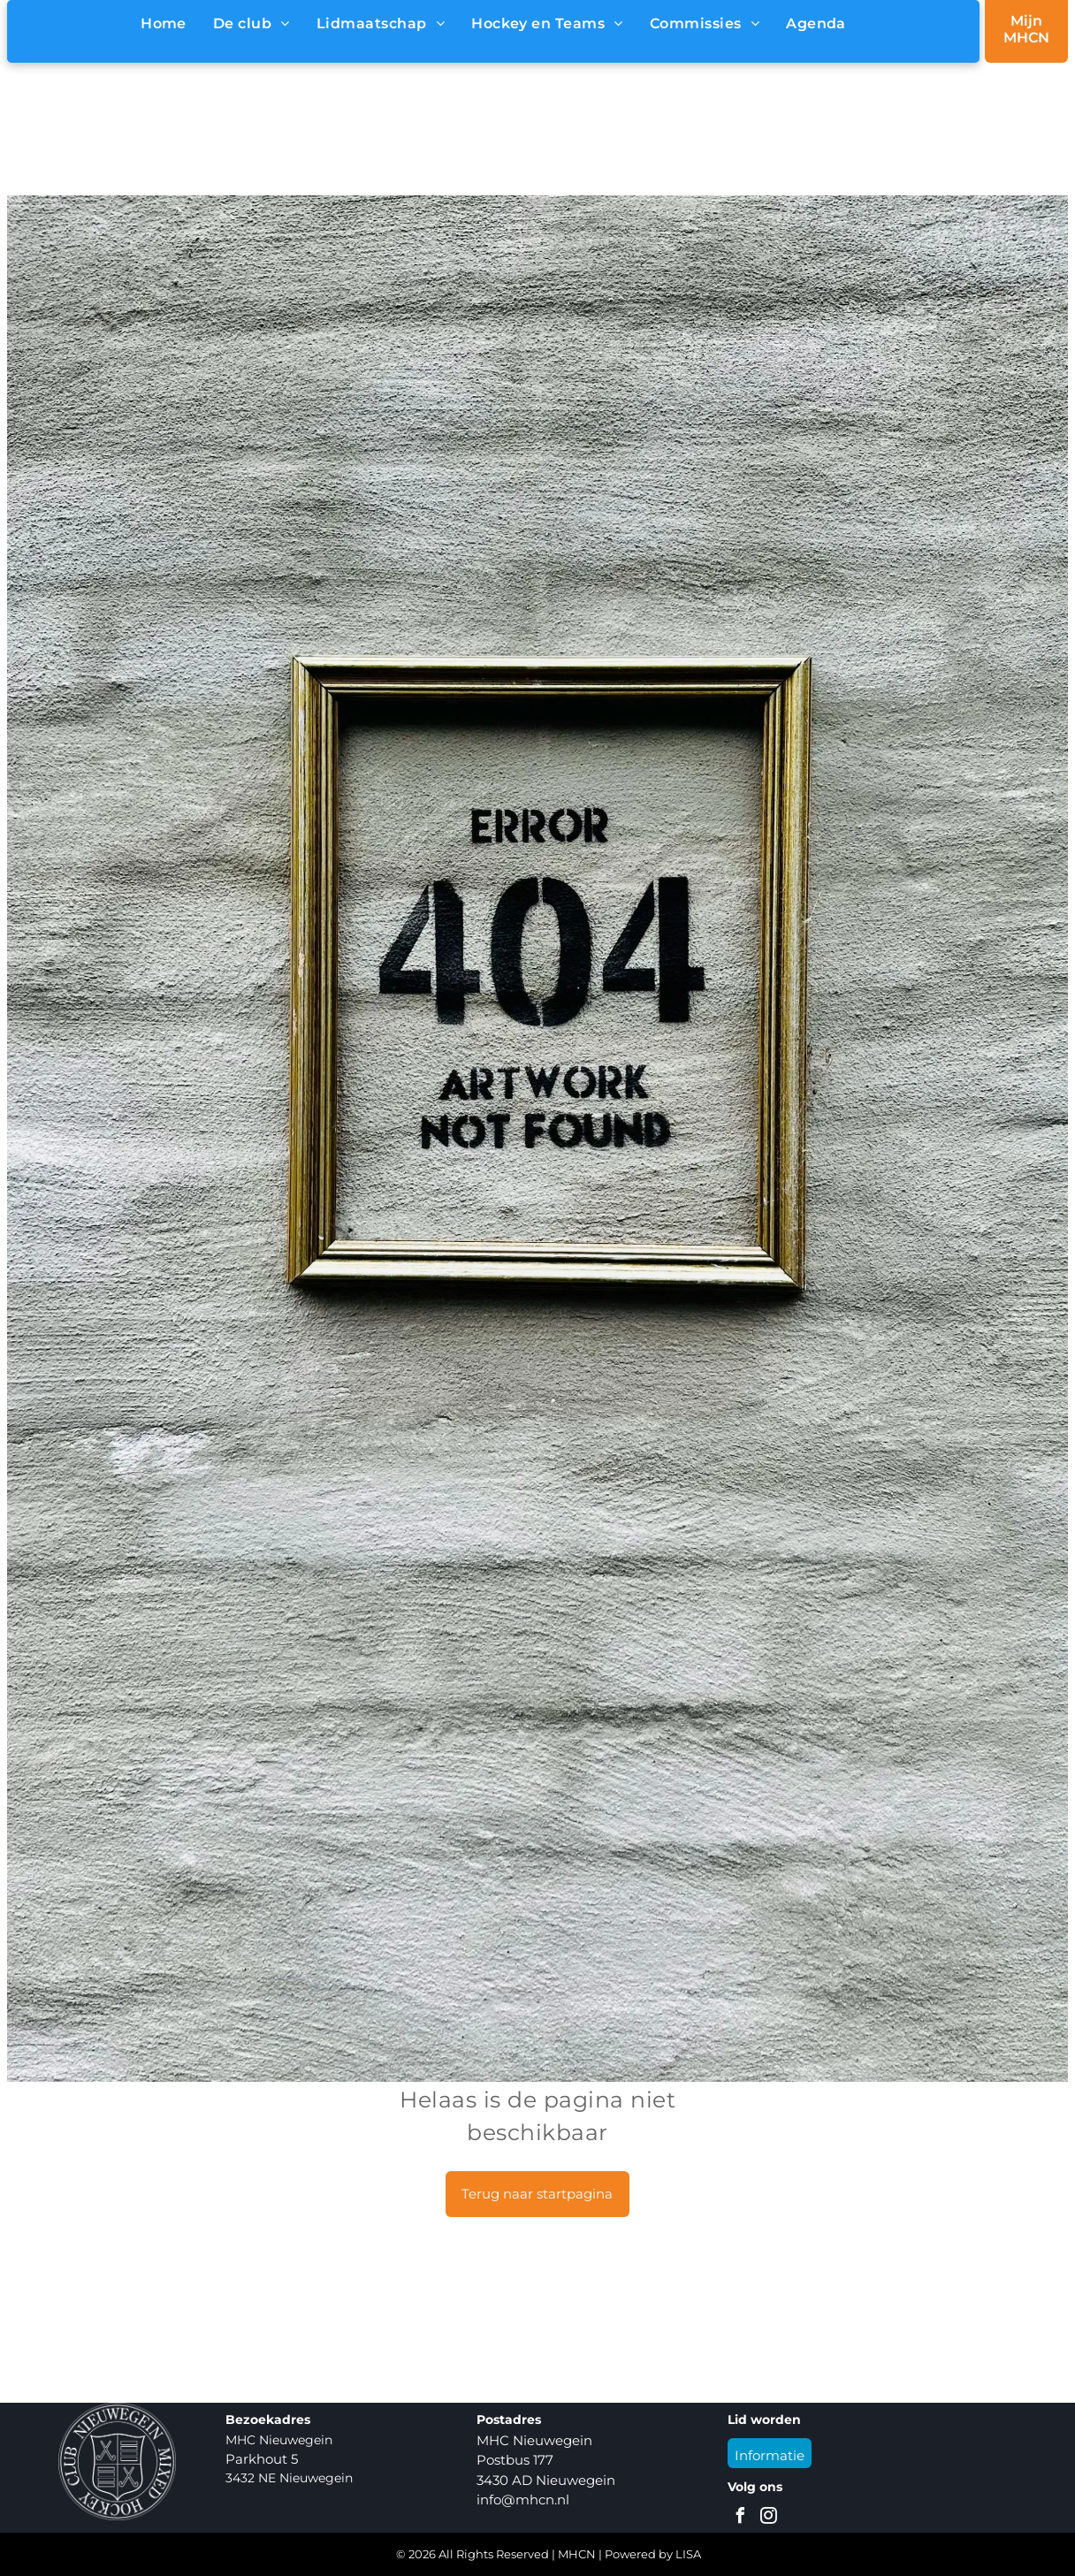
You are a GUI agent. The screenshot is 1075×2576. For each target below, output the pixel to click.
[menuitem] (163, 23)
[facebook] (740, 2518)
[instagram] (768, 2518)
